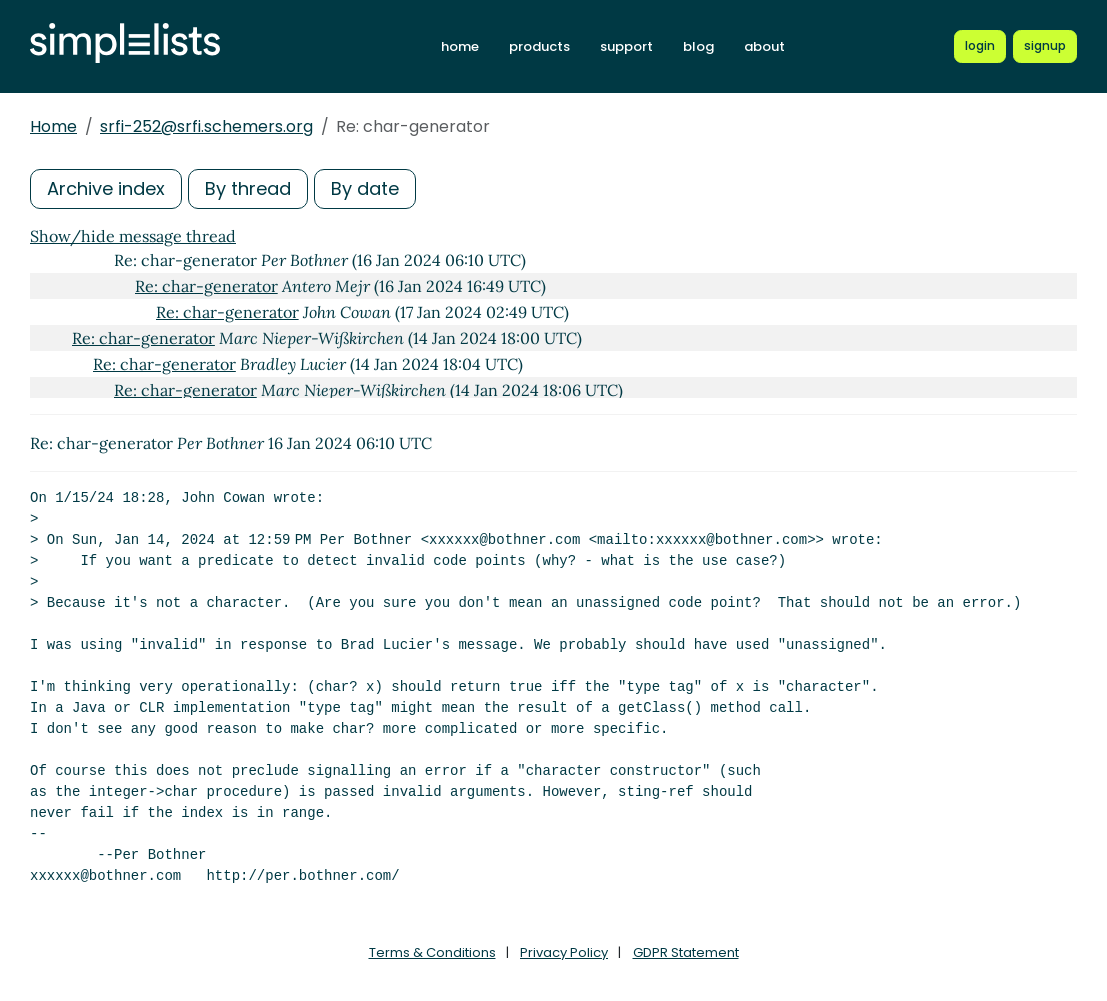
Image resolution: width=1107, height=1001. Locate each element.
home (460, 46)
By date (365, 188)
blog (698, 46)
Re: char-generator (206, 286)
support (626, 46)
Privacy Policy (564, 952)
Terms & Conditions (432, 952)
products (539, 46)
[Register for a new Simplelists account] (1045, 46)
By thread (248, 188)
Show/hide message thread (133, 236)
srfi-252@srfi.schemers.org (206, 126)
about (764, 46)
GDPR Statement (686, 952)
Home (53, 126)
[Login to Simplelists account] (980, 46)
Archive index (106, 188)
